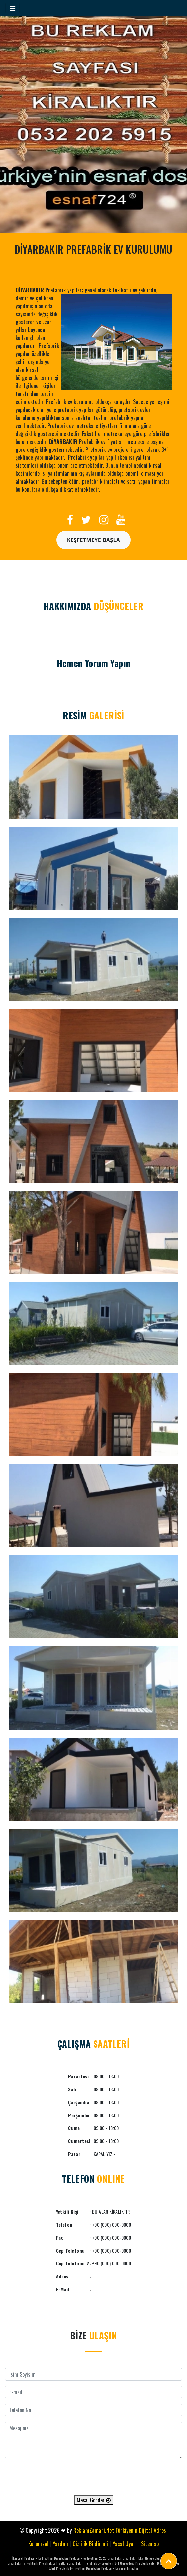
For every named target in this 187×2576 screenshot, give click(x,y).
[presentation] (93, 2477)
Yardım (60, 2544)
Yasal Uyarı (125, 2544)
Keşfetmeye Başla (93, 540)
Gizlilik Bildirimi (90, 2544)
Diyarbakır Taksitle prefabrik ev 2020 (149, 2558)
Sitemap (150, 2544)
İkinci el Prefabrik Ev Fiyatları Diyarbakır (40, 2558)
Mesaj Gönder (94, 2500)
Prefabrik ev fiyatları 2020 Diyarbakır (95, 2558)
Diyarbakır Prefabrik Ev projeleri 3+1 (94, 2563)
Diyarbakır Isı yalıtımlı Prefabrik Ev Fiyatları (38, 2563)
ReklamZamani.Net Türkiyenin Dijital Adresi (120, 2530)
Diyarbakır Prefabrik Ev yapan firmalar (112, 2568)
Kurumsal (38, 2544)
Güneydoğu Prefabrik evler (138, 2563)
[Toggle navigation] (12, 8)
